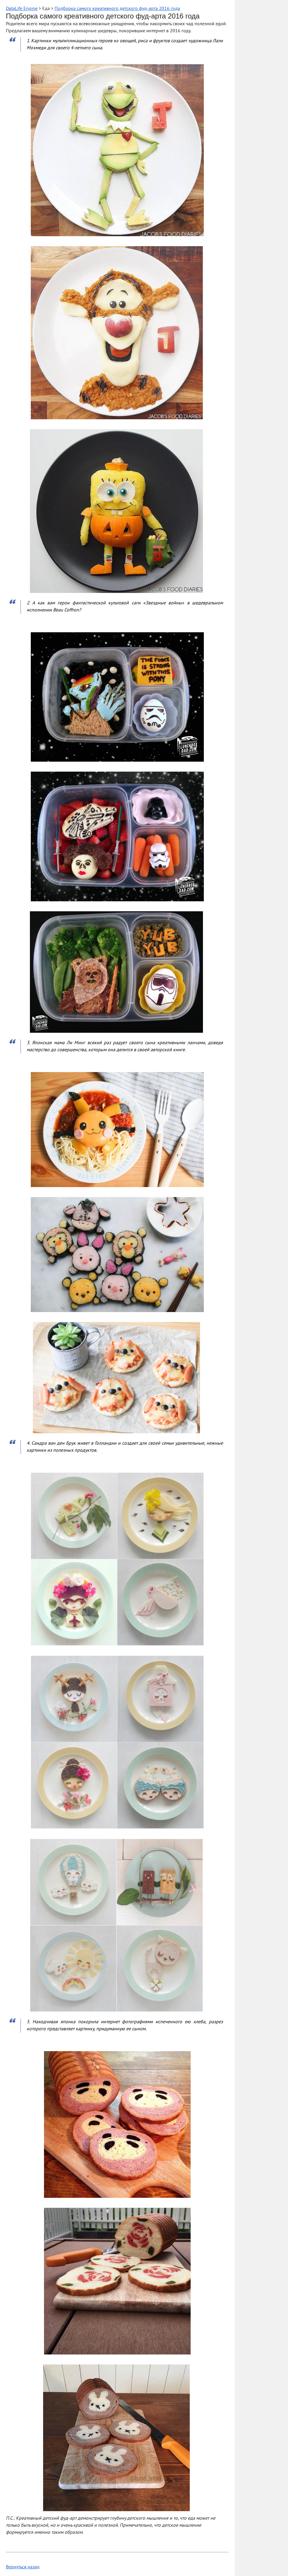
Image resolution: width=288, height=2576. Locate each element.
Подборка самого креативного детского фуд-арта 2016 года (117, 9)
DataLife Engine (22, 9)
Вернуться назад (23, 2567)
